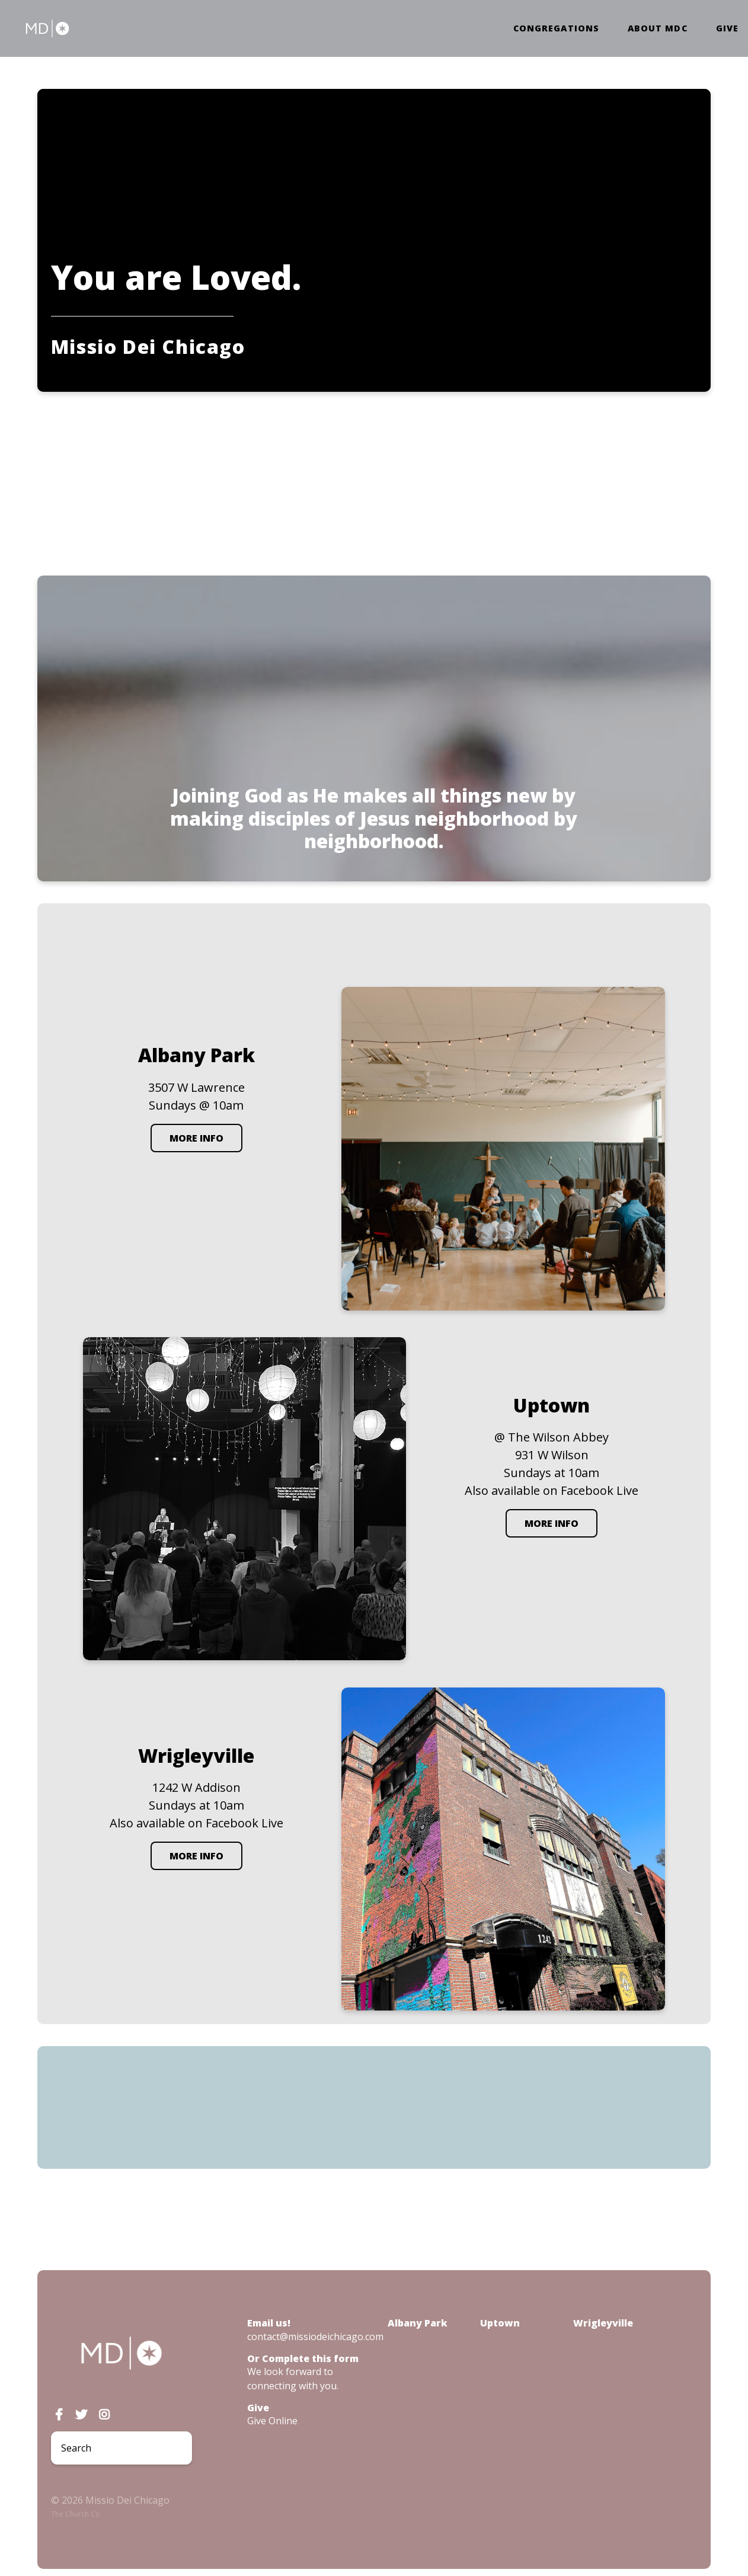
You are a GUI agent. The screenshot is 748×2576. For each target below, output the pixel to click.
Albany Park (417, 2322)
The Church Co (75, 2514)
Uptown (500, 2322)
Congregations (556, 28)
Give (727, 28)
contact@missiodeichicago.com (315, 2336)
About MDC (658, 28)
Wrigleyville (603, 2322)
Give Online (272, 2420)
